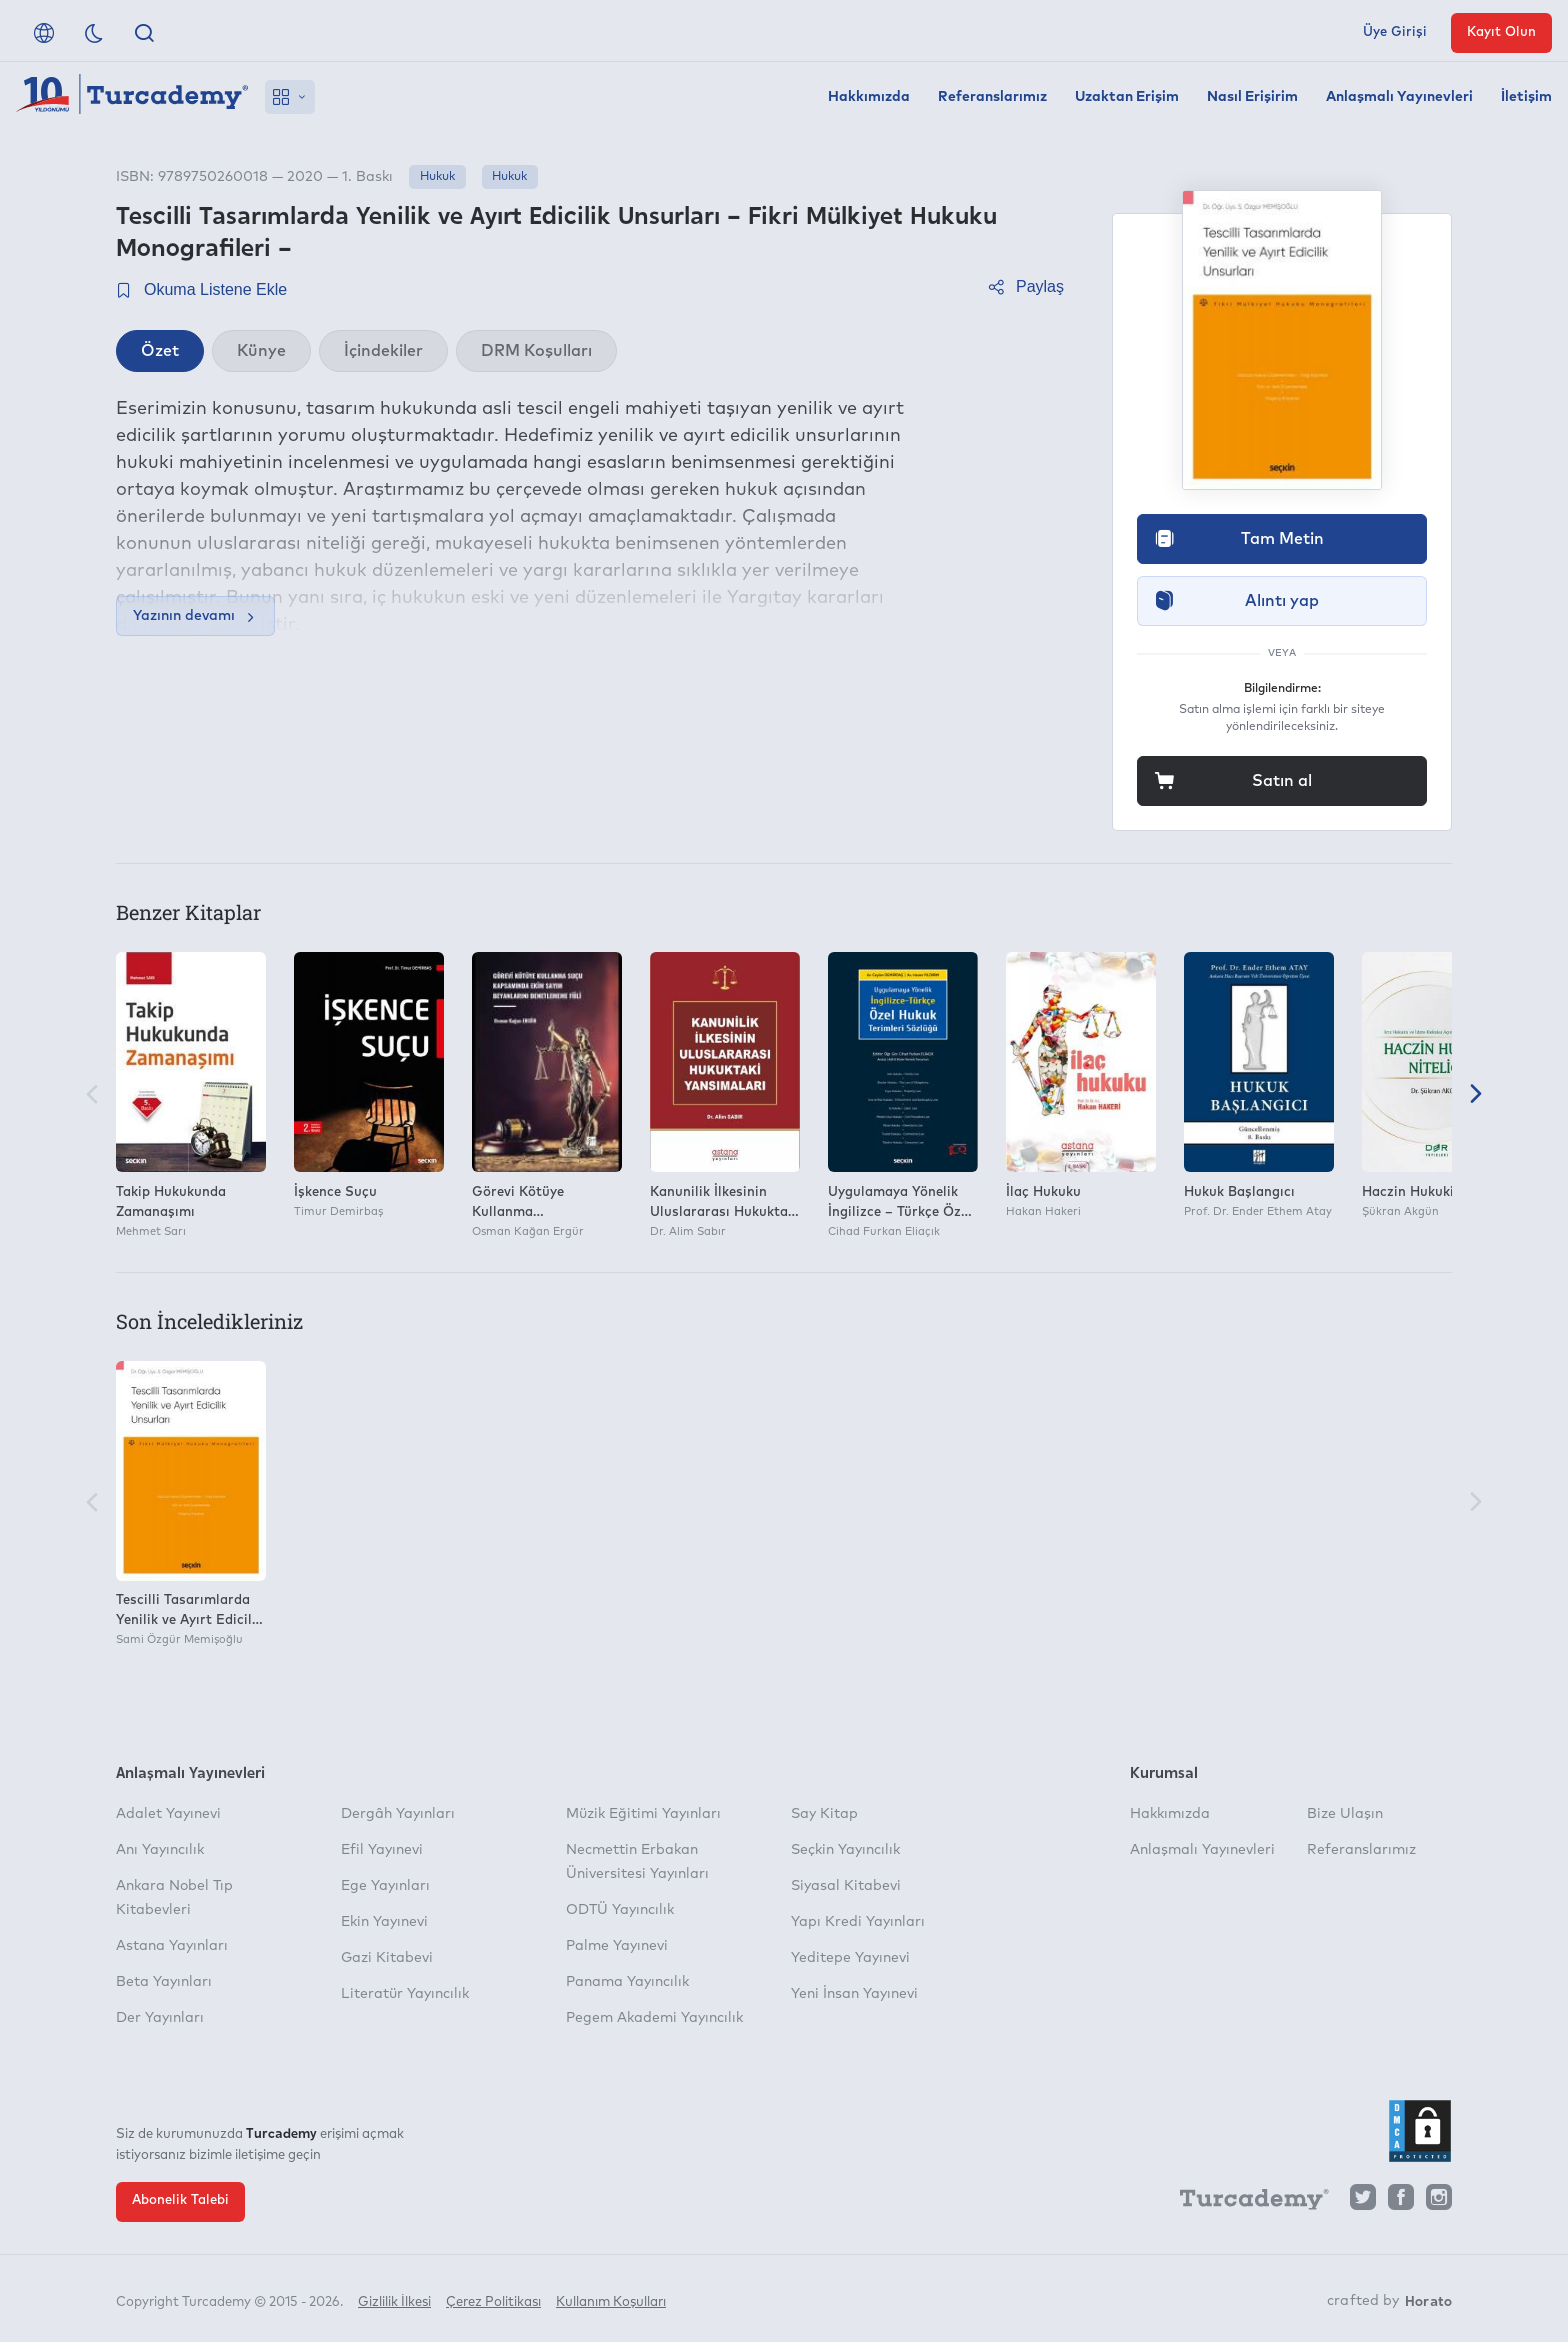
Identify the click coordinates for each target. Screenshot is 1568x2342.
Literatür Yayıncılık (405, 1994)
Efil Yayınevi (382, 1850)
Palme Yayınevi (617, 1946)
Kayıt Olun (1501, 32)
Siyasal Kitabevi (846, 1886)
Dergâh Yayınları (398, 1814)
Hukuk (437, 177)
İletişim (1526, 97)
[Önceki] (92, 1095)
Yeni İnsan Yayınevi (854, 1994)
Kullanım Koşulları (611, 2299)
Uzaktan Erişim (1127, 97)
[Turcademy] (1245, 2202)
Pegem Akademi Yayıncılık (654, 2018)
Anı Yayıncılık (160, 1850)
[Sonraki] (1476, 1095)
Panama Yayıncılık (627, 1982)
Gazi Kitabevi (387, 1958)
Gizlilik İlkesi (394, 2299)
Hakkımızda (869, 97)
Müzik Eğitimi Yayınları (643, 1814)
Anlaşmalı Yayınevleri (1399, 97)
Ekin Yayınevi (384, 1922)
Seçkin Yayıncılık (845, 1850)
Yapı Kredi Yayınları (858, 1922)
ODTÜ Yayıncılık (620, 1910)
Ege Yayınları (385, 1886)
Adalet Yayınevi (168, 1814)
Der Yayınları (160, 2018)
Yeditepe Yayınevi (850, 1958)
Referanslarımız (992, 97)
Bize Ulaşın (1345, 1814)
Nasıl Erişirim (1252, 97)
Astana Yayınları (172, 1946)
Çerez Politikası (493, 2299)
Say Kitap (824, 1814)
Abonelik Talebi (180, 2200)
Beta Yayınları (164, 1982)
